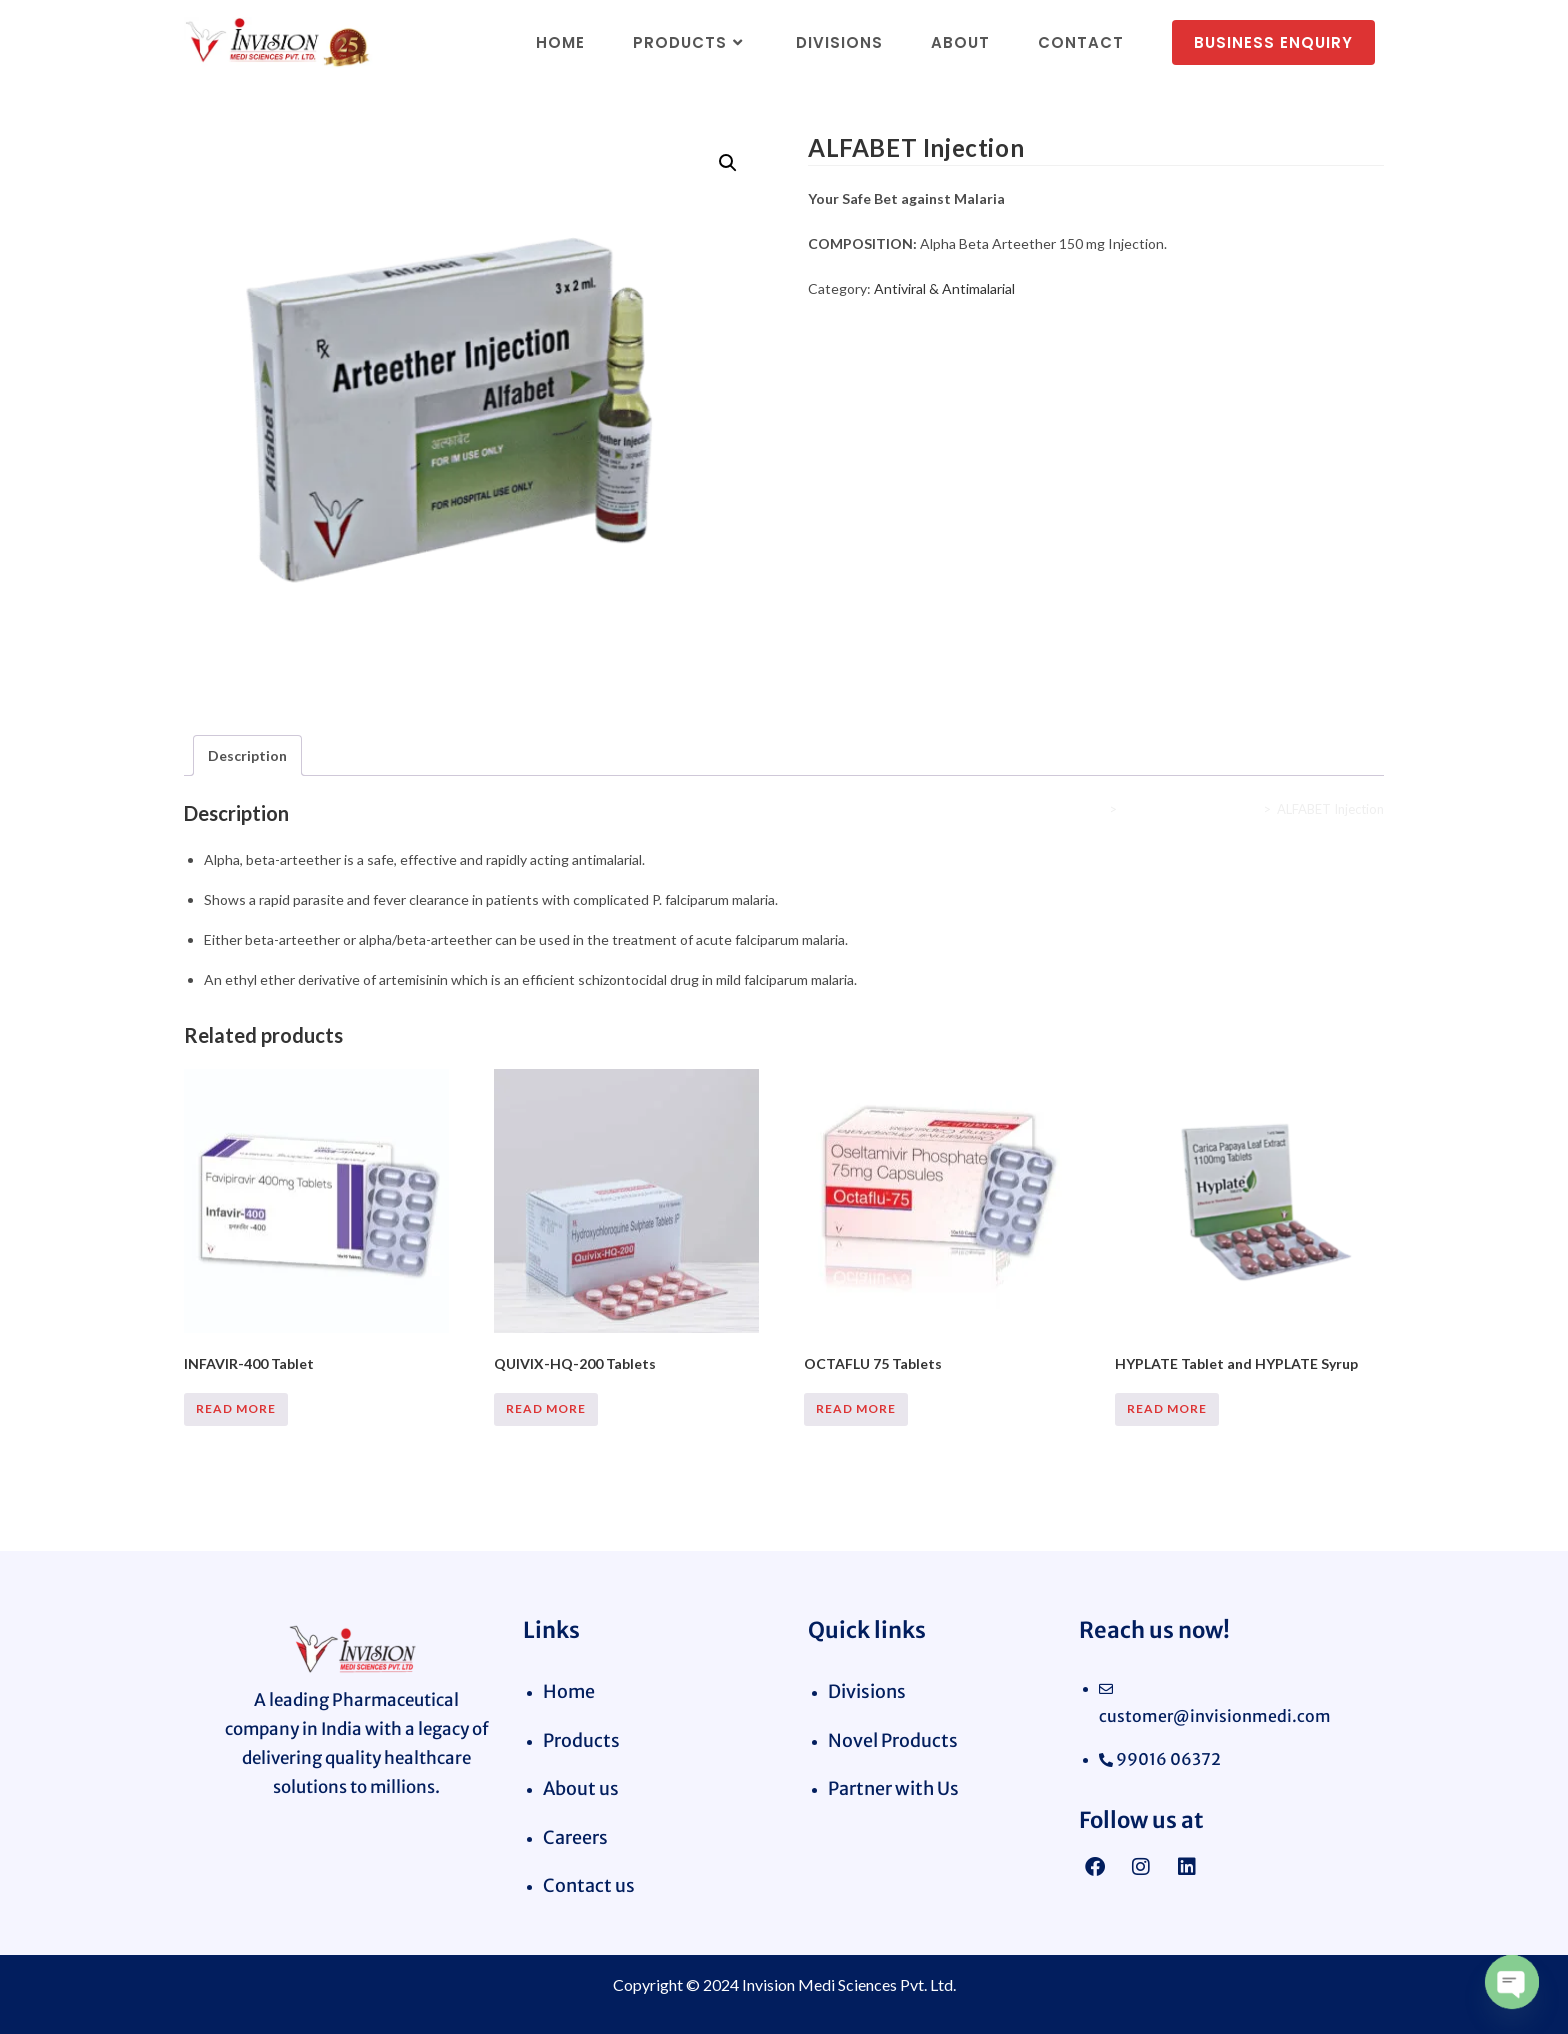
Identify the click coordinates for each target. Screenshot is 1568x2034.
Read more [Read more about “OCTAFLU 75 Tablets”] (856, 1408)
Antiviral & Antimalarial (944, 288)
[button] (728, 163)
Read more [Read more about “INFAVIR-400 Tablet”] (236, 1408)
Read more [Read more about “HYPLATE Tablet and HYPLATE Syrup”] (1167, 1408)
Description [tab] (247, 755)
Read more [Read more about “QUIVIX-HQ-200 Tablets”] (546, 1408)
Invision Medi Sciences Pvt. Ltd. (849, 1984)
